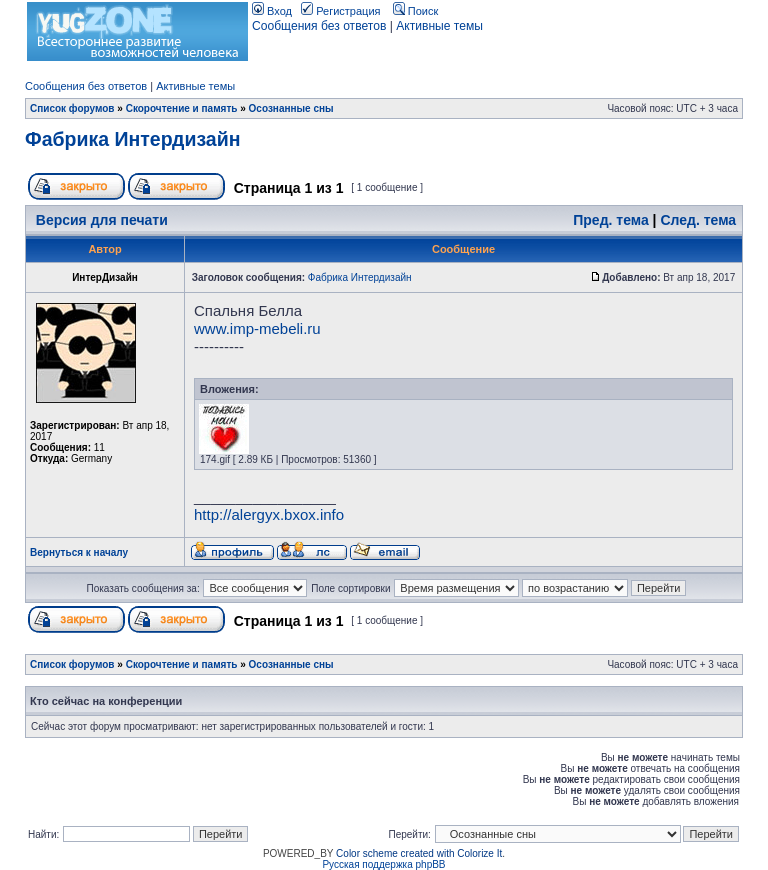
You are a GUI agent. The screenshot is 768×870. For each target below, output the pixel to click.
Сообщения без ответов (319, 26)
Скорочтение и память (182, 108)
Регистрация (340, 11)
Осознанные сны (291, 108)
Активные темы (439, 26)
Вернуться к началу (79, 552)
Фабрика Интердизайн (132, 139)
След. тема (698, 220)
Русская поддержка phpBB (383, 864)
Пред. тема (610, 220)
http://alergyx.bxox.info (269, 514)
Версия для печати (102, 220)
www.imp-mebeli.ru (257, 328)
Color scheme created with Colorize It (419, 853)
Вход (272, 11)
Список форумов (72, 108)
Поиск (416, 11)
